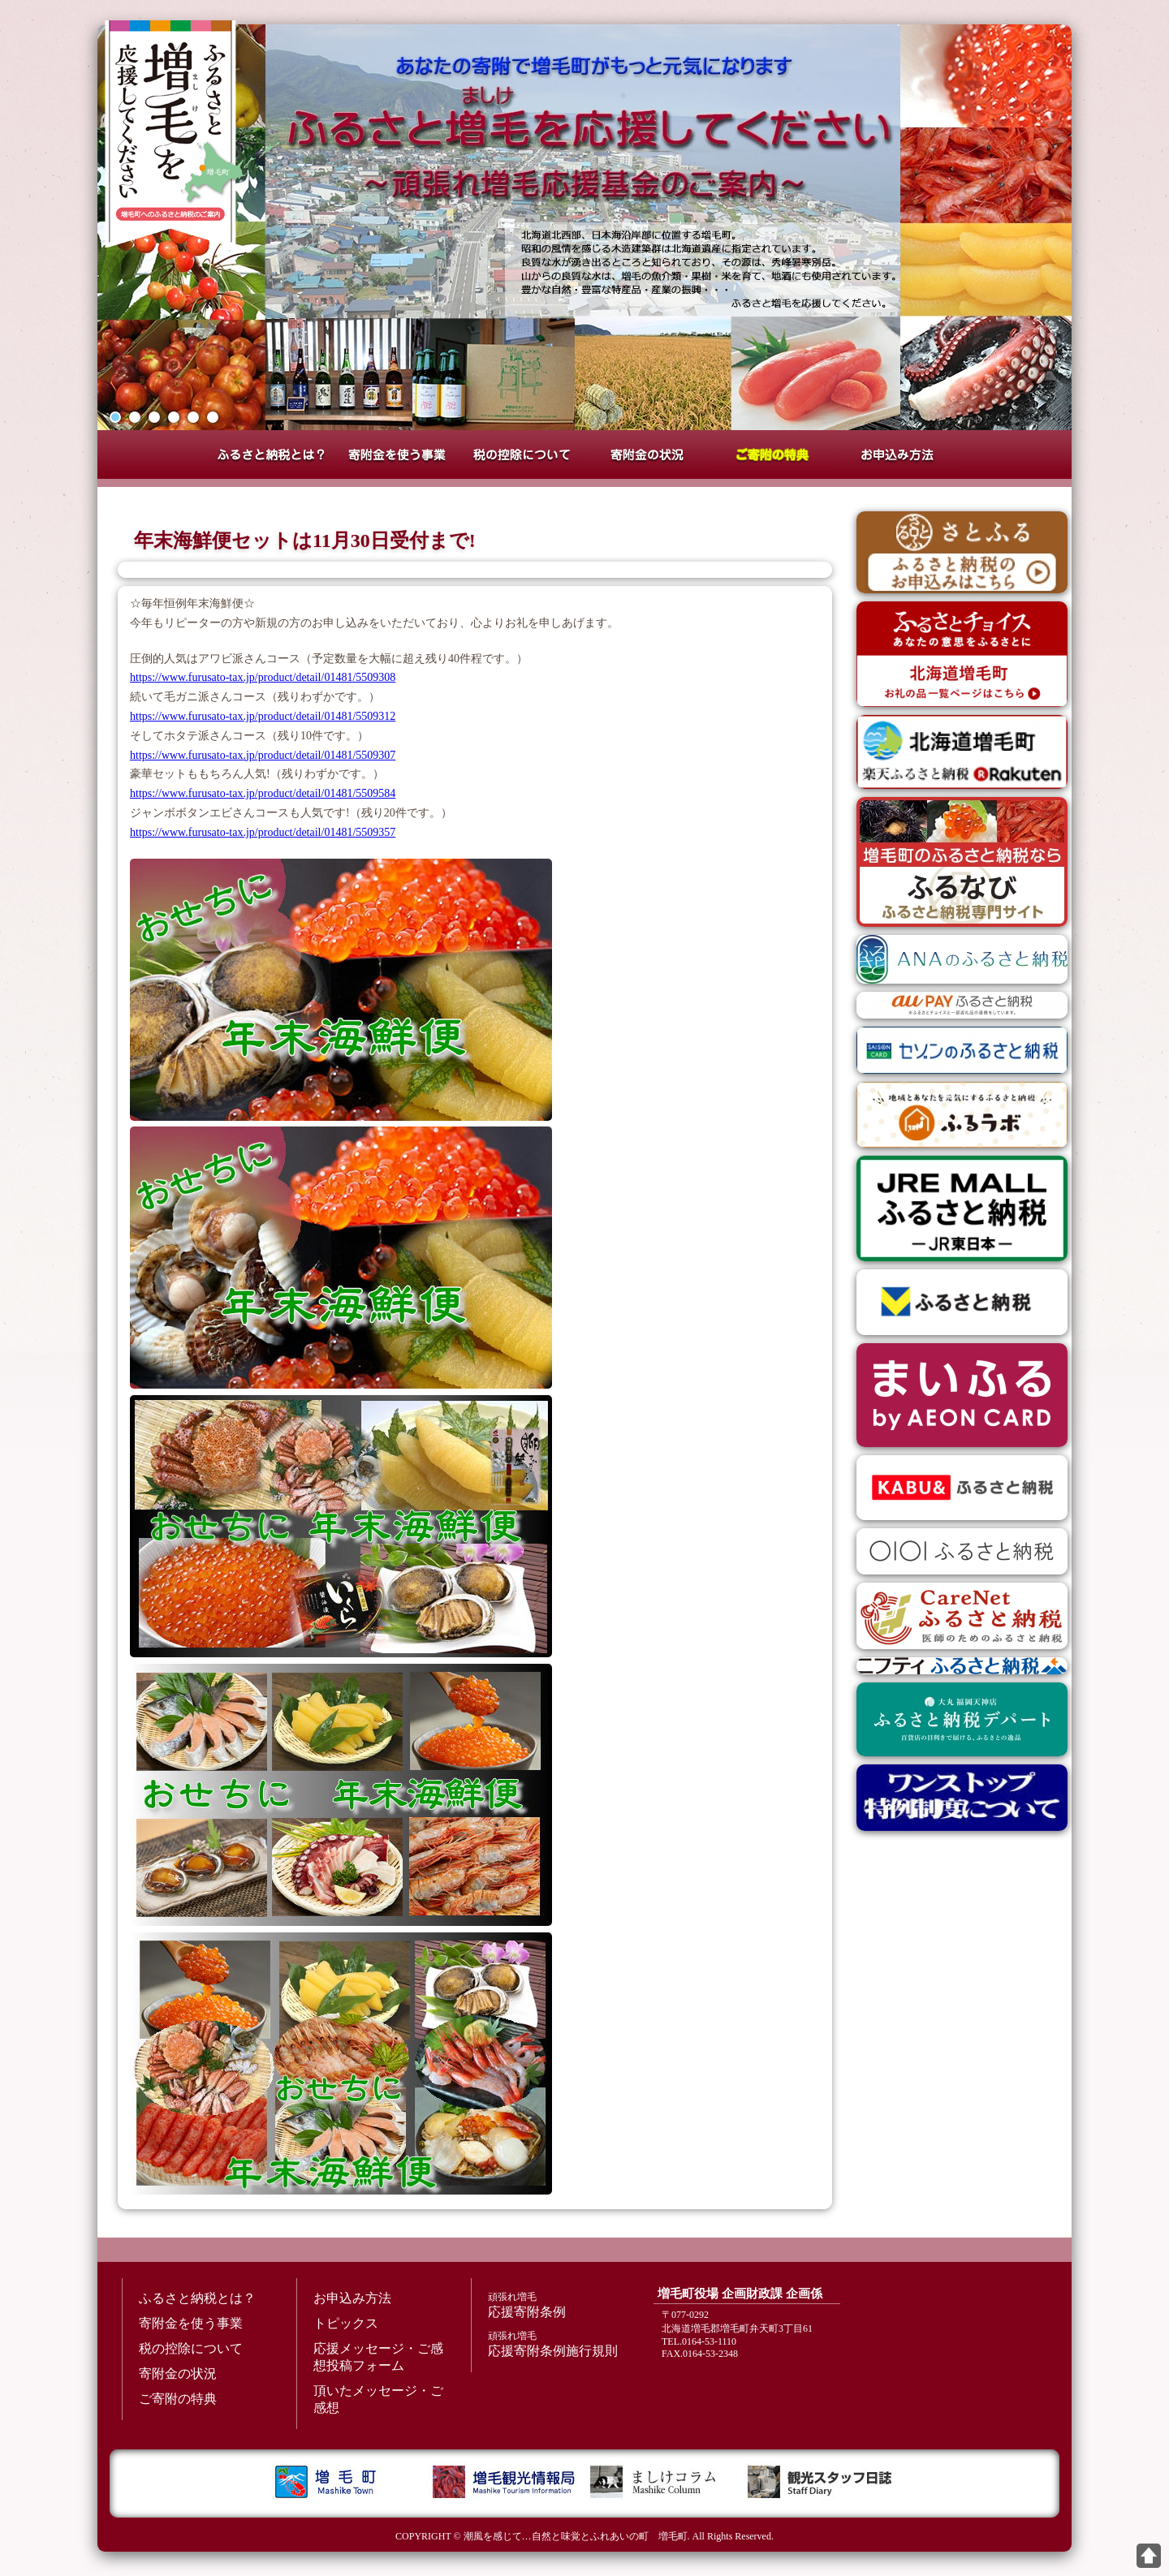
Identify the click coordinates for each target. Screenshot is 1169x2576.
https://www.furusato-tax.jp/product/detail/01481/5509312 (262, 716)
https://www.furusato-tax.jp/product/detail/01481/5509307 (262, 755)
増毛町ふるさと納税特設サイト (170, 134)
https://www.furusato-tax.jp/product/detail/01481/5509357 (262, 832)
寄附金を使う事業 (397, 454)
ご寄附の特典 (772, 454)
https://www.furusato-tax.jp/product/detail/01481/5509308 (262, 677)
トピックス (345, 2323)
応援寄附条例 (557, 2304)
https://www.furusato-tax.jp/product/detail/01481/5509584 (262, 793)
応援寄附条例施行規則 (557, 2343)
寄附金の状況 (647, 454)
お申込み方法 (897, 454)
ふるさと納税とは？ (272, 454)
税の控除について (522, 454)
